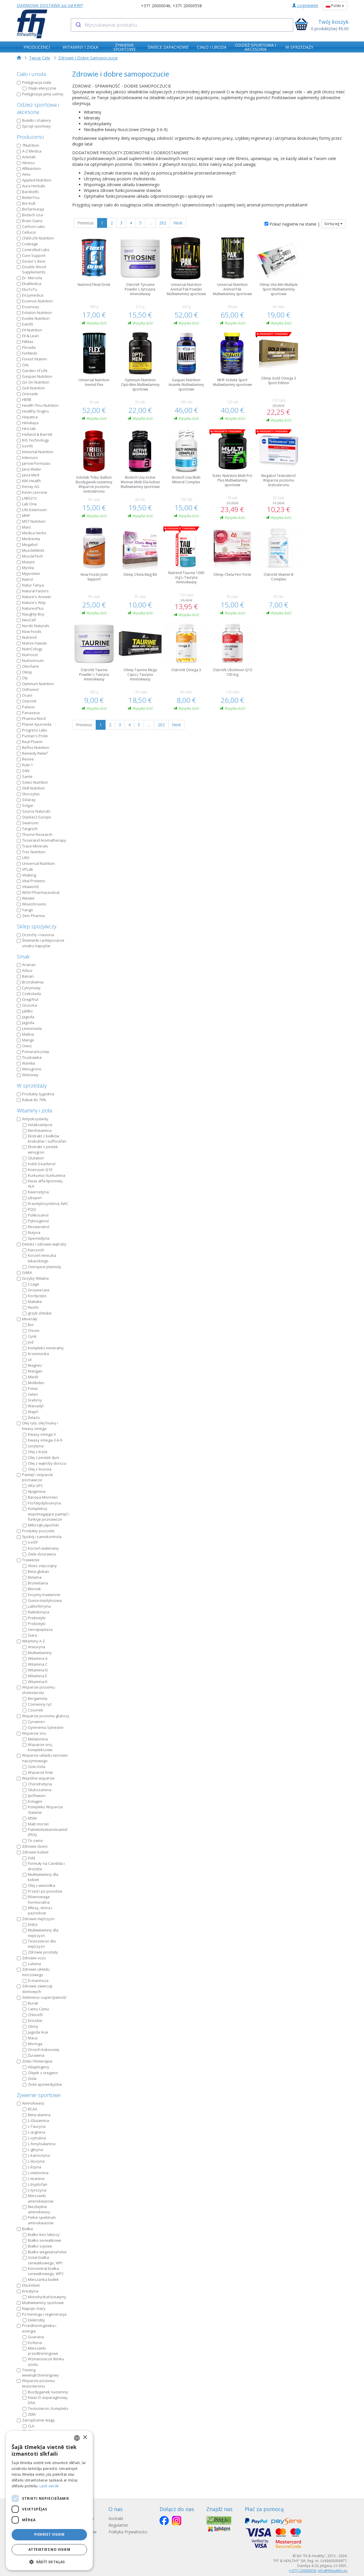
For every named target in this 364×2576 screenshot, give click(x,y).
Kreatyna (27, 2291)
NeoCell (26, 619)
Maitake (32, 1301)
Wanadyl (33, 1405)
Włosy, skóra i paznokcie (37, 1910)
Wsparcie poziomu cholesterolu (36, 1689)
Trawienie (28, 1559)
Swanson (28, 822)
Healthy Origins (33, 411)
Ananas (26, 964)
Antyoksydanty (32, 1118)
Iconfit (25, 446)
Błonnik (32, 1588)
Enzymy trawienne (41, 1594)
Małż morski (36, 1824)
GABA (24, 1272)
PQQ (29, 1209)
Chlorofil (33, 2014)
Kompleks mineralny (43, 1347)
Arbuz (24, 970)
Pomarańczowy (33, 1051)
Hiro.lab (26, 428)
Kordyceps (35, 1295)
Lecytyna (33, 1445)
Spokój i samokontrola (39, 1536)
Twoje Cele (39, 58)
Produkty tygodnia (35, 1094)
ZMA (29, 2414)
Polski (335, 5)
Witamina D (35, 1670)
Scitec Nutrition (32, 782)
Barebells (28, 191)
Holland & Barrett (34, 434)
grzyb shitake (37, 1313)
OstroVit (26, 701)
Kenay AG (28, 486)
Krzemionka (36, 1353)
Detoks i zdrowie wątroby (41, 1244)
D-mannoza (35, 1980)
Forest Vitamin (32, 359)
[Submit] (78, 25)
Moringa (32, 2043)
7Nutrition (28, 145)
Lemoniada (29, 1028)
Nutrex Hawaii (32, 643)
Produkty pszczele (36, 1530)
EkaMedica (29, 283)
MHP (23, 515)
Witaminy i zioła (34, 1110)
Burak (30, 2003)
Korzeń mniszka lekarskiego (39, 1258)
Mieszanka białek (41, 2279)
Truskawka (29, 1057)
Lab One (27, 504)
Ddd (29, 1857)
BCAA (30, 2109)
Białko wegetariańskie (45, 2251)
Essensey (28, 306)
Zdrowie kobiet (32, 1852)
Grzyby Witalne (33, 1278)
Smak (23, 956)
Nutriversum (30, 660)
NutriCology (29, 648)
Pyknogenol (36, 1220)
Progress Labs (32, 730)
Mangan (32, 1371)
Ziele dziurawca (39, 1554)
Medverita (28, 538)
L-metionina (35, 2172)
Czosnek (33, 1710)
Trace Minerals (32, 846)
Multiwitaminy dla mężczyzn (40, 1932)
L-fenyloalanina (39, 2143)
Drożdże (32, 2020)
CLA (28, 2425)
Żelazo (31, 1417)
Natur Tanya (30, 585)
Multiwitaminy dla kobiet (40, 1877)
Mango (25, 1040)
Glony (30, 2026)
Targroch (27, 828)
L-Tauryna (34, 2126)
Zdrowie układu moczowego (33, 1972)
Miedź (30, 1376)
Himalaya (28, 422)
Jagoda (25, 1016)
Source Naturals (33, 811)
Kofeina (32, 2342)
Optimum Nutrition (35, 683)
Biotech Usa (30, 214)
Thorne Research (34, 834)
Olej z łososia (37, 1469)
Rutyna (31, 1232)
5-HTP (30, 1542)
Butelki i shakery (34, 120)
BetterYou (28, 197)
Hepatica (27, 417)
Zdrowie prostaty (40, 1952)
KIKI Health (29, 480)
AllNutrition (29, 168)
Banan (25, 976)
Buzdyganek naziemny (45, 2392)
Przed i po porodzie (42, 1891)
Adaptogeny (36, 2066)
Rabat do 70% (31, 1099)
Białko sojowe (37, 2246)
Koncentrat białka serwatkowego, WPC (43, 2271)
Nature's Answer (34, 596)
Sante (24, 776)
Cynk (30, 1336)
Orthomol (28, 689)
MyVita (25, 567)
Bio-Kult (26, 203)
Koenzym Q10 (37, 1169)
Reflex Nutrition (33, 747)
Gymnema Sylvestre (43, 1727)
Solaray (26, 799)
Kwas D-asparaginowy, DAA (45, 2400)
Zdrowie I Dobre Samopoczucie (88, 58)
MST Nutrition (31, 521)
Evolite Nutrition (33, 318)
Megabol (27, 544)
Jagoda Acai (35, 2032)
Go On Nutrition (33, 382)
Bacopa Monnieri (40, 1497)
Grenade (27, 393)
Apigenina (34, 1491)
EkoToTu (27, 289)
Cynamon (34, 1721)
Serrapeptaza (37, 1629)
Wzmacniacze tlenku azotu (43, 2361)
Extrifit (25, 324)
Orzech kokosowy (41, 2049)
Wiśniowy (28, 1074)
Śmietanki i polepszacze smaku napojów (40, 943)
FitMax (25, 341)
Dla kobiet (28, 2285)
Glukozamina (37, 1789)
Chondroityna (37, 1784)
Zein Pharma (31, 915)
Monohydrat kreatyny (44, 2296)
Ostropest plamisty (42, 1266)
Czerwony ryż (37, 1704)
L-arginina (34, 2132)
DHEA (30, 1924)
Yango (25, 909)
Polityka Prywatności (130, 2532)
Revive (25, 759)
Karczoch (33, 1249)
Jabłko (25, 1011)
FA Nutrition (29, 330)
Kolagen (32, 1801)
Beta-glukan (36, 1571)
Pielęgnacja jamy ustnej (40, 94)
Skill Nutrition (31, 788)
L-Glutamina (36, 2120)
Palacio (26, 706)
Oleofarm (28, 666)
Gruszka (27, 1005)
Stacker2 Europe (34, 817)
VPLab (25, 869)
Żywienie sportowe (39, 2095)
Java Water (29, 469)
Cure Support (31, 255)
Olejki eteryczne (39, 88)
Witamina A (35, 1658)
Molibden (33, 1382)
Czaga (31, 1284)
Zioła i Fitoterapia (34, 2061)
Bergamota (35, 1698)
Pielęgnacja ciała (34, 82)
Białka (25, 2228)
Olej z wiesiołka (39, 1885)
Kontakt (118, 2518)
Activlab (26, 156)
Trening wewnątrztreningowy (38, 2372)
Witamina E (35, 1675)
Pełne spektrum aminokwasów (39, 2220)
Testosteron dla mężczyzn (39, 1943)
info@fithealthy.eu (332, 2570)
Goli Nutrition (31, 388)
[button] (49, 2561)
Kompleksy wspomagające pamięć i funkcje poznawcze (46, 1514)
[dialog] (49, 2500)
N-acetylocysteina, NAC (45, 1203)
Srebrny (32, 1400)
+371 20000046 (155, 5)
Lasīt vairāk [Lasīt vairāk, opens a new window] (49, 2486)
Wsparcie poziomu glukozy (43, 1715)
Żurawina (33, 2055)
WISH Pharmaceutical (38, 892)
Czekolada (29, 993)
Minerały (27, 1318)
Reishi (31, 1307)
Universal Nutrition (36, 863)
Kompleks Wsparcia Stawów (43, 1809)
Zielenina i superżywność (41, 1997)
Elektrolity (34, 2320)
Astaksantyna (37, 1124)
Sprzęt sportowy (34, 126)
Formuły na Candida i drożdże (44, 1866)
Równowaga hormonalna (36, 1899)
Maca (30, 2038)
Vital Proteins (31, 880)
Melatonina (35, 1739)
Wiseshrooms (31, 904)
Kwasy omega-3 (39, 1434)
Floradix (26, 347)
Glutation (33, 1158)
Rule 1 (25, 764)
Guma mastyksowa (42, 1600)
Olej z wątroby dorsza (44, 1463)
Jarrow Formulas (33, 463)
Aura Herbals (31, 185)
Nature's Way (31, 602)
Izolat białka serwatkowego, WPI (42, 2260)
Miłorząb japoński (41, 1525)
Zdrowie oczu (31, 1957)
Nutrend (27, 637)
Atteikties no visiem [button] (49, 2549)
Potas (30, 1388)
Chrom (31, 1330)
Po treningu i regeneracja (41, 2314)
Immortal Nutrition (35, 451)
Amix (23, 174)
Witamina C (35, 1664)
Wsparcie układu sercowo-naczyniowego (43, 1758)
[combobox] (182, 25)
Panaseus (28, 712)
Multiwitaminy (37, 1652)
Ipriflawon (34, 1795)
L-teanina (33, 2178)
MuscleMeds (30, 550)
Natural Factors (33, 590)
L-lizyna (32, 2167)
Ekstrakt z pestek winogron (40, 1149)
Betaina (32, 1577)
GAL (23, 364)
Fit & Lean (28, 335)
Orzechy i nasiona (35, 934)
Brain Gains (30, 220)
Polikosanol (35, 1215)
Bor (28, 1324)
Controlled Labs (33, 249)
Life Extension (32, 509)
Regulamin (120, 2525)
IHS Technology (33, 440)
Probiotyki (34, 1623)
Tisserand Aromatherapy (41, 840)
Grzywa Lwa (36, 1289)
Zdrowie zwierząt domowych (34, 1988)
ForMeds (27, 353)
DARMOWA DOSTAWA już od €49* (50, 5)
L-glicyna (33, 2149)
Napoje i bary (31, 2308)
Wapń (30, 1411)
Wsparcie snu (31, 1733)
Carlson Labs (31, 226)
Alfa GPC (33, 1485)
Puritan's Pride (32, 735)
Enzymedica (30, 295)
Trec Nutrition (31, 851)
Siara (30, 1635)
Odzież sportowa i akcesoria (38, 108)
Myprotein (28, 573)
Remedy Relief (32, 753)
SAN (23, 770)
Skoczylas (28, 793)
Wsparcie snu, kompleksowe (38, 1747)
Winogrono (29, 1069)
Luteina (32, 1963)
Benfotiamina (37, 1130)
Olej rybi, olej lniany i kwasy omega (37, 1425)
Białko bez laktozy (41, 2234)
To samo (33, 1840)
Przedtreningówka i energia (36, 2328)
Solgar (25, 805)
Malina (25, 1034)
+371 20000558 (187, 5)
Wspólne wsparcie (36, 1778)
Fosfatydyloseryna (42, 1503)
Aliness (26, 162)
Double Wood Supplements (31, 269)
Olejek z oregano (40, 2072)
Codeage (27, 243)
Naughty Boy (30, 614)
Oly (22, 677)
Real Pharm (29, 741)
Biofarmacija (30, 209)
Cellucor (26, 232)
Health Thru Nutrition (38, 405)
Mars (24, 527)
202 (162, 223)
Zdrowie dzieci (32, 1846)
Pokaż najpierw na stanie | (292, 224)
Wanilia (26, 1063)
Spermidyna (36, 1238)
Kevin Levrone (32, 492)
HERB (24, 399)
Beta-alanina (36, 2114)
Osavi (24, 695)
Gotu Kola (34, 1766)
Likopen (32, 1197)
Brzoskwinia (30, 982)
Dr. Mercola (29, 277)
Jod (28, 1342)
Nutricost (27, 654)
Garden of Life (32, 370)
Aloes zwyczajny (40, 1565)
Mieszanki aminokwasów (38, 2198)
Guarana (33, 2336)
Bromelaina (35, 1583)
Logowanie (305, 5)
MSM (30, 1818)
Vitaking (26, 875)
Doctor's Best (31, 261)
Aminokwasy (30, 2103)
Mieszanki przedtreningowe (40, 2351)
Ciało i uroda (31, 73)
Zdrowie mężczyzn (36, 1918)
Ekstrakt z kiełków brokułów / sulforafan (44, 1138)
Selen (30, 1394)
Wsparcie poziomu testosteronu (36, 2383)
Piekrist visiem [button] (49, 2534)
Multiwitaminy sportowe (40, 2302)
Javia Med (28, 475)
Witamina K (35, 1681)
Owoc (24, 1045)
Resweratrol (36, 1226)
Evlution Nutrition (34, 312)
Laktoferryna (37, 1606)
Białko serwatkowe (42, 2240)
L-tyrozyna (34, 2190)
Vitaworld (28, 886)
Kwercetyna (36, 1191)
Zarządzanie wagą (36, 2420)
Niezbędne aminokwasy (36, 2209)
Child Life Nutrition (35, 238)
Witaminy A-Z (31, 1641)
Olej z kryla (35, 1451)
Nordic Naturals (33, 625)
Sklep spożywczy (36, 926)
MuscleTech (30, 556)
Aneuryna (34, 1646)
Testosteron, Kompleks (45, 2408)
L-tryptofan (35, 2184)
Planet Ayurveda (34, 724)
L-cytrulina (34, 2138)
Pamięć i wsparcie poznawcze (35, 1477)
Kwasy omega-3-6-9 (42, 1440)
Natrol (25, 579)
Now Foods (29, 631)
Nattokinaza (36, 1612)
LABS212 (27, 498)
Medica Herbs (31, 532)
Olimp (24, 672)
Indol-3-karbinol (39, 1163)
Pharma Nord (31, 718)
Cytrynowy (29, 987)
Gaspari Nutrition (34, 376)
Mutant (26, 561)
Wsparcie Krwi (38, 1772)
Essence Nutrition (35, 301)
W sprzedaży (32, 1085)
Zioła (30, 2078)
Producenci (30, 136)
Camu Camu (36, 2009)
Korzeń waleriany (41, 1548)
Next (177, 223)
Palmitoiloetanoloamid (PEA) (45, 1832)
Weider (26, 898)
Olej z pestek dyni (41, 1457)
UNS (23, 857)
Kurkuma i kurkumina (44, 1175)
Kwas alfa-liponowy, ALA (43, 1183)
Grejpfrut (27, 999)
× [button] (85, 2437)
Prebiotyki (34, 1617)
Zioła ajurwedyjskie (42, 2084)
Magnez (32, 1365)
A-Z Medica (29, 151)
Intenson (27, 457)
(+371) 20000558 (302, 2570)
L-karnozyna (36, 2155)
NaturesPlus (30, 608)
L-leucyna (34, 2161)
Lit (27, 1359)
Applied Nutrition (34, 180)
